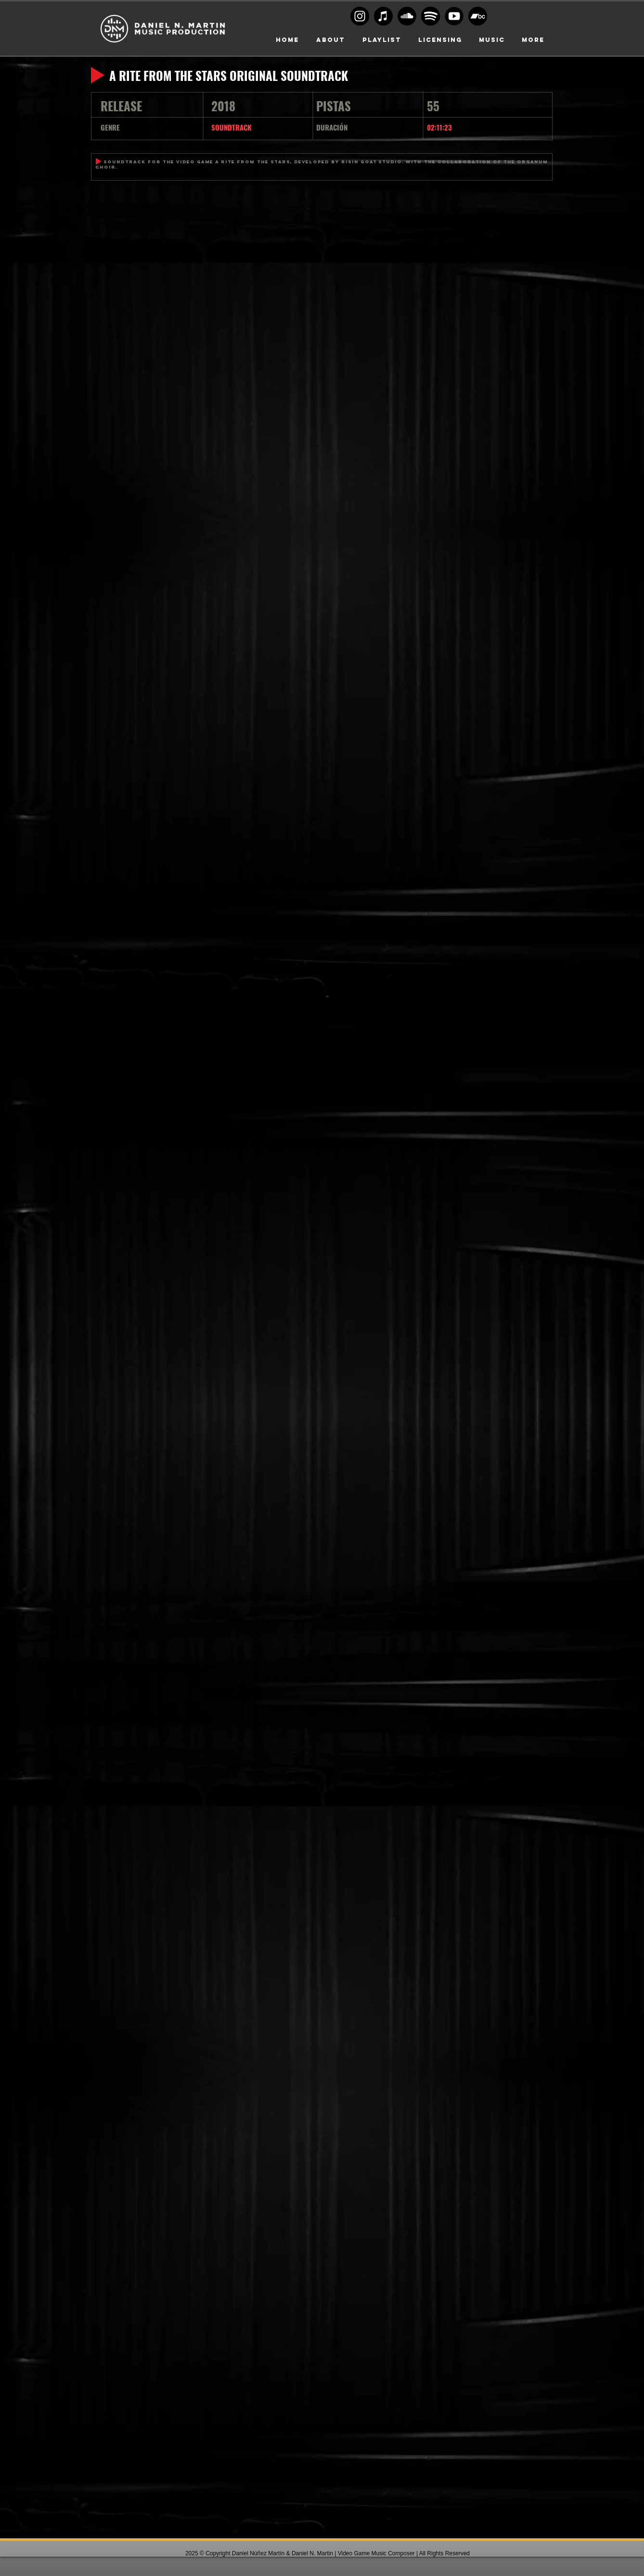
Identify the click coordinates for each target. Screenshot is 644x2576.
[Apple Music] (383, 16)
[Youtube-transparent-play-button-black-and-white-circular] (454, 16)
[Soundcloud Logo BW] (407, 16)
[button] (440, 40)
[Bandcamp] (477, 16)
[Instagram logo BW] (359, 16)
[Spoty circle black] (430, 16)
